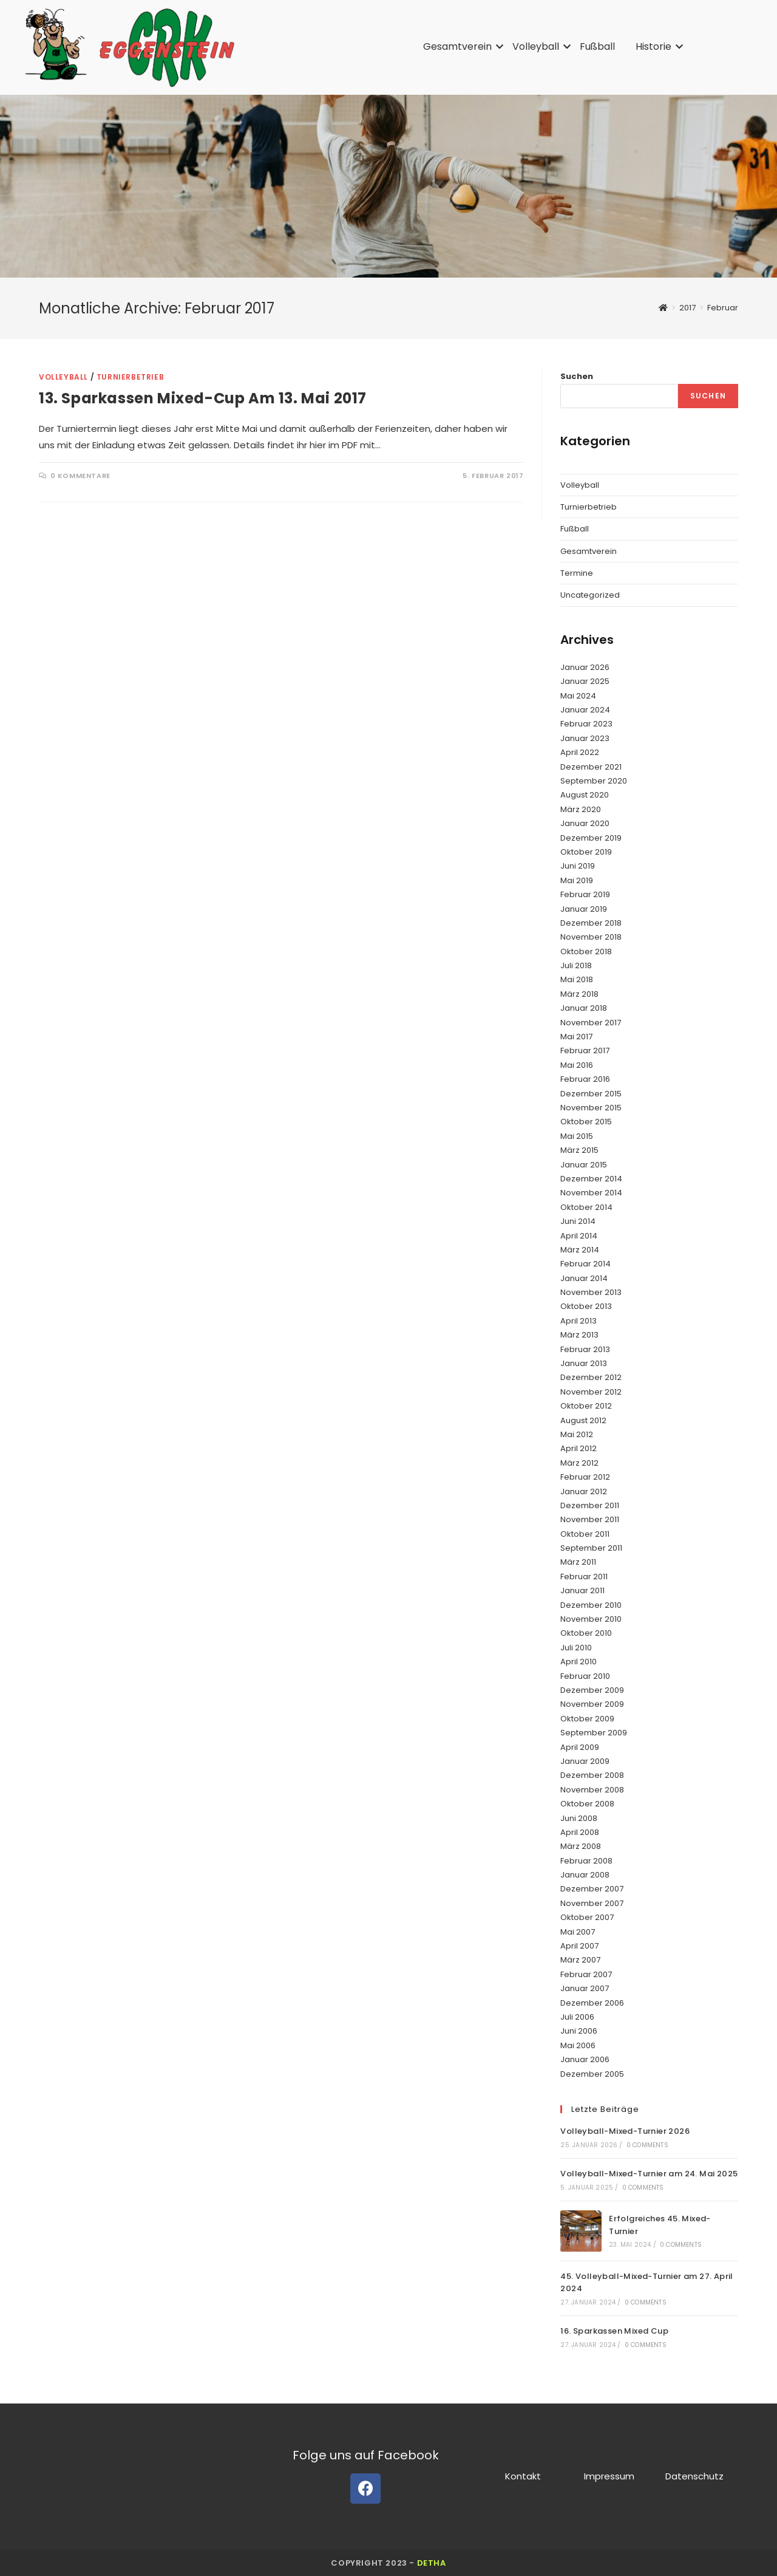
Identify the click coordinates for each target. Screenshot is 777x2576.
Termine (576, 573)
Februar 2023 (586, 723)
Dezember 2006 (592, 2003)
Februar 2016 (585, 1079)
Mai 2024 (578, 696)
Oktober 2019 (586, 852)
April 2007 (579, 1946)
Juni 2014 (577, 1221)
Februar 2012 (585, 1477)
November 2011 (589, 1519)
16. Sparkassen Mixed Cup (614, 2331)
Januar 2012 (583, 1491)
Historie (656, 46)
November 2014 (591, 1192)
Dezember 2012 (591, 1377)
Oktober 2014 (586, 1207)
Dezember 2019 (591, 838)
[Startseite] (663, 307)
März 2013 (579, 1335)
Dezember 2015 (591, 1093)
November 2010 (591, 1619)
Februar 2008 (586, 1861)
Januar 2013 (583, 1363)
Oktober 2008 (587, 1803)
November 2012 (591, 1392)
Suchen (576, 376)
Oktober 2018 (586, 951)
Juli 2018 (576, 965)
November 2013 (591, 1292)
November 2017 (590, 1022)
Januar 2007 (584, 1988)
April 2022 (579, 752)
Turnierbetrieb (130, 377)
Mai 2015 (576, 1136)
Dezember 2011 (589, 1505)
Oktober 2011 (584, 1534)
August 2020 (584, 795)
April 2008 (579, 1832)
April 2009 (579, 1747)
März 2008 (580, 1846)
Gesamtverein (459, 46)
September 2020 (593, 781)
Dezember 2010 (591, 1605)
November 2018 (591, 937)
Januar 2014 (584, 1278)
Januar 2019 (583, 909)
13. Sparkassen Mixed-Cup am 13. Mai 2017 (203, 398)
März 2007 (580, 1960)
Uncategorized (590, 595)
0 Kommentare (80, 475)
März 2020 (580, 809)
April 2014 (578, 1236)
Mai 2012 (576, 1434)
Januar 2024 (585, 710)
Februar (722, 307)
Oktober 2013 (586, 1306)
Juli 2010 (576, 1647)
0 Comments (647, 2145)
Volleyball (537, 46)
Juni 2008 (578, 1818)
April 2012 (578, 1448)
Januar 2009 (584, 1761)
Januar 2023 (584, 738)
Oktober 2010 (586, 1633)
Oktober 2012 (586, 1406)
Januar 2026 (584, 667)
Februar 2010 (585, 1676)
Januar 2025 (584, 681)
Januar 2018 (583, 1008)
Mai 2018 (576, 979)
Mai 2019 (576, 880)
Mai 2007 (577, 1932)
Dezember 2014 (591, 1178)
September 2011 (591, 1548)
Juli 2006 (577, 2017)
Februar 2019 (585, 894)
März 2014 (579, 1250)
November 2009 (592, 1704)
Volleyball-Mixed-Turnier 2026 (625, 2131)
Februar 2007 (586, 1974)
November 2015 (591, 1107)
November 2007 (591, 1903)
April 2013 (578, 1321)
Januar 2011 (582, 1590)
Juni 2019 (577, 866)
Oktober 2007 (587, 1917)
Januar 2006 (584, 2059)
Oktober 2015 (586, 1121)
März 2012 (579, 1463)
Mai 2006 (577, 2045)
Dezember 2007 (591, 1888)
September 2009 (593, 1732)
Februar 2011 (584, 1576)
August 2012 (583, 1420)
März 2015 (579, 1150)
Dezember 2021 (591, 767)
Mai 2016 (576, 1065)
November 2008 (592, 1789)
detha (431, 2563)
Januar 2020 (584, 823)
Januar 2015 (583, 1164)
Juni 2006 (578, 2031)
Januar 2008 (584, 1875)
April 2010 (578, 1661)
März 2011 (578, 1562)
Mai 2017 (576, 1036)
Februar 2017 (584, 1050)
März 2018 (579, 994)
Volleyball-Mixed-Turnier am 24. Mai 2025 (649, 2173)
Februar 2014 (585, 1263)
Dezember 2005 (592, 2074)
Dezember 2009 (592, 1690)
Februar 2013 (585, 1349)
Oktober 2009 (587, 1718)
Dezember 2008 (592, 1775)
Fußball (597, 46)
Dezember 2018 (591, 923)
